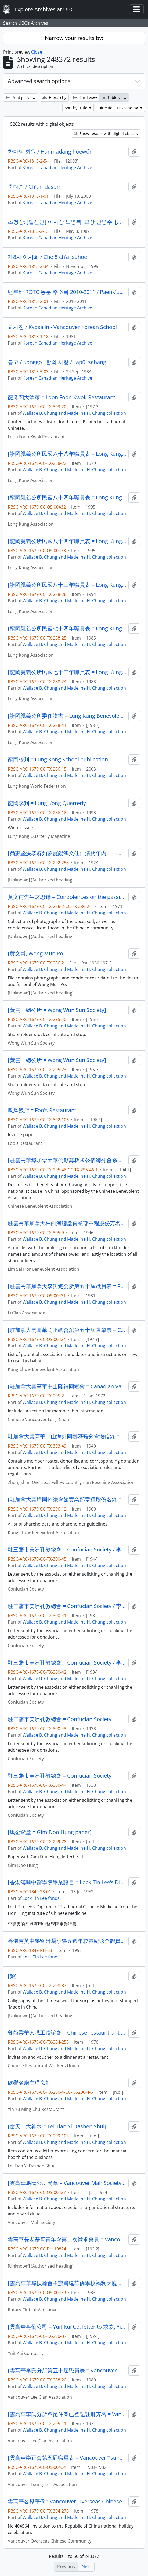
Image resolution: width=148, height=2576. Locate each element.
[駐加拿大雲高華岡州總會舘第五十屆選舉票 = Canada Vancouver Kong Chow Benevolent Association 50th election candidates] (67, 1330)
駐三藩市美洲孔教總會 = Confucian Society (59, 1719)
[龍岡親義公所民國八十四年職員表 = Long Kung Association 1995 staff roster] (67, 497)
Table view (114, 97)
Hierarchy (54, 97)
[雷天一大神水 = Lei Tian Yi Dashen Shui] (57, 2126)
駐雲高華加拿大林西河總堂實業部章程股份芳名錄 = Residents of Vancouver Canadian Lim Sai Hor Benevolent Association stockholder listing (67, 1223)
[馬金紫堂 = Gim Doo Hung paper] (50, 1832)
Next (86, 2567)
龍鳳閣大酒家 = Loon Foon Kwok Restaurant (61, 397)
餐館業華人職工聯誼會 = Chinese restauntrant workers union (67, 2032)
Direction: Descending (118, 107)
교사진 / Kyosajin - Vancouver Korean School (62, 327)
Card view (85, 97)
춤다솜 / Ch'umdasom (35, 187)
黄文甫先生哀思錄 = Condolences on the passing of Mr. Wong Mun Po (67, 897)
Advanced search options (39, 81)
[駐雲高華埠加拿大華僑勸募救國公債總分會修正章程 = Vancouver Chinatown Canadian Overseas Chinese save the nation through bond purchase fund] (67, 1160)
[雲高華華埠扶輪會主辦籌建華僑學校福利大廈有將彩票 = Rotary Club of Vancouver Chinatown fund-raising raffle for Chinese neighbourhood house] (67, 2283)
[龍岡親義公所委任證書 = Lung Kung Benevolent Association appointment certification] (67, 716)
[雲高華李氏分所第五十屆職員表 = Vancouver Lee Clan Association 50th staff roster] (67, 2370)
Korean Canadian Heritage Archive (57, 167)
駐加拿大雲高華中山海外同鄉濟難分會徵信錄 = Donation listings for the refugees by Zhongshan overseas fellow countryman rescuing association (67, 1436)
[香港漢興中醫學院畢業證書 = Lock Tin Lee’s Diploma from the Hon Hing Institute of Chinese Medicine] (67, 1882)
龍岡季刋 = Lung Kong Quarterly (47, 803)
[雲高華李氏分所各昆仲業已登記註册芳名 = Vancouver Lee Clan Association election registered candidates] (67, 2414)
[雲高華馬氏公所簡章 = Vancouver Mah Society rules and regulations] (67, 2183)
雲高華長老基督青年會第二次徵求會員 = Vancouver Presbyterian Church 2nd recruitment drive (67, 2239)
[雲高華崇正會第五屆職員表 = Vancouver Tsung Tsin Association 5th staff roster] (67, 2458)
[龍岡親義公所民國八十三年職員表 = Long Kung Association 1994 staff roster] (67, 585)
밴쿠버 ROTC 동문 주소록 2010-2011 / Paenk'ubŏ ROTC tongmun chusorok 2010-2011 (67, 292)
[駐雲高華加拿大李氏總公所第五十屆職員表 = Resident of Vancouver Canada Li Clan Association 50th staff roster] (67, 1286)
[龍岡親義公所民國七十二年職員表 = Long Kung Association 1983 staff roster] (67, 672)
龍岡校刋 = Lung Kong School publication (58, 759)
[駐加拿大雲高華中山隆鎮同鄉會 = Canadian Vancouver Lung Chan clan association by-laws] (67, 1386)
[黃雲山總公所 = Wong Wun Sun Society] (57, 1010)
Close (36, 52)
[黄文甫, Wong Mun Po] (36, 953)
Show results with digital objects (106, 133)
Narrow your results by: (74, 38)
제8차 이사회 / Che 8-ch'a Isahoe (47, 257)
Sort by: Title (76, 107)
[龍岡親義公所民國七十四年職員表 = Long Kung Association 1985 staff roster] (67, 628)
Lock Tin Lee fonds (41, 1898)
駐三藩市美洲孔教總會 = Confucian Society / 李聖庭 (67, 1549)
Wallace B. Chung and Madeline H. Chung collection (74, 413)
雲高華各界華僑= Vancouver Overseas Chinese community (67, 2501)
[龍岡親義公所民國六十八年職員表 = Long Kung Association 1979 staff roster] (67, 454)
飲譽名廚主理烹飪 (29, 2083)
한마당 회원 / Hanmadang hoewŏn (50, 151)
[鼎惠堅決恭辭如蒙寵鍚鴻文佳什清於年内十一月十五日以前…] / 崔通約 (67, 853)
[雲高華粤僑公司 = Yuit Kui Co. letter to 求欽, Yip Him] (67, 2327)
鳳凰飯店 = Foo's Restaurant (42, 1110)
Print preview (20, 97)
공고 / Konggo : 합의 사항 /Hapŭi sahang (57, 362)
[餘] (12, 1976)
